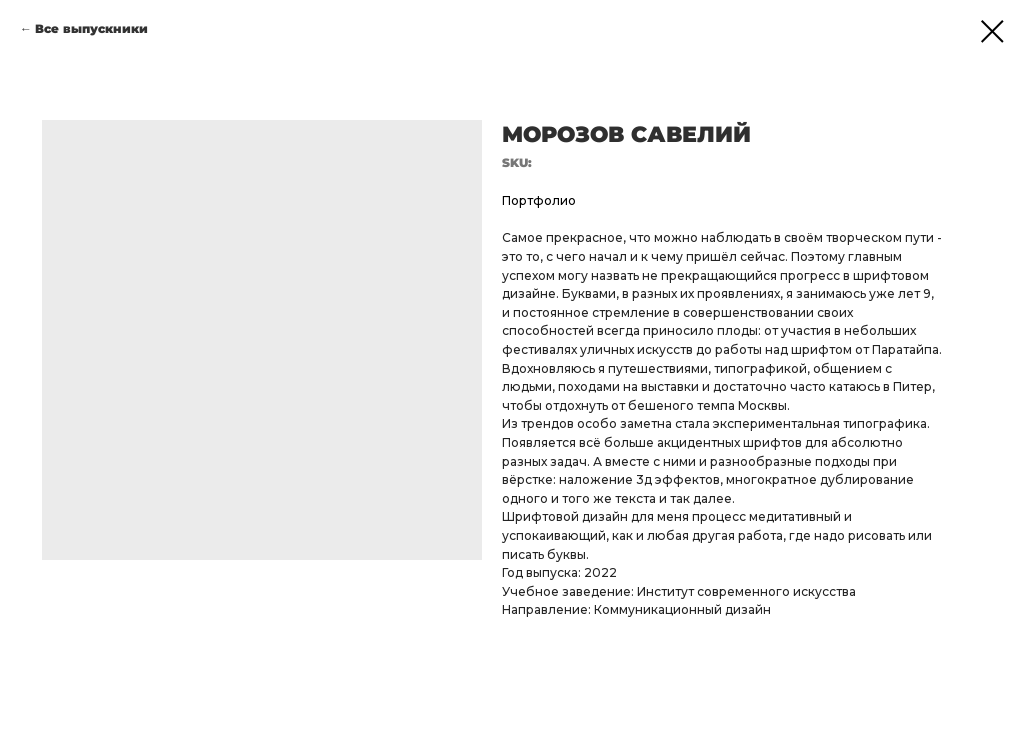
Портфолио (539, 200)
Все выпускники (91, 28)
